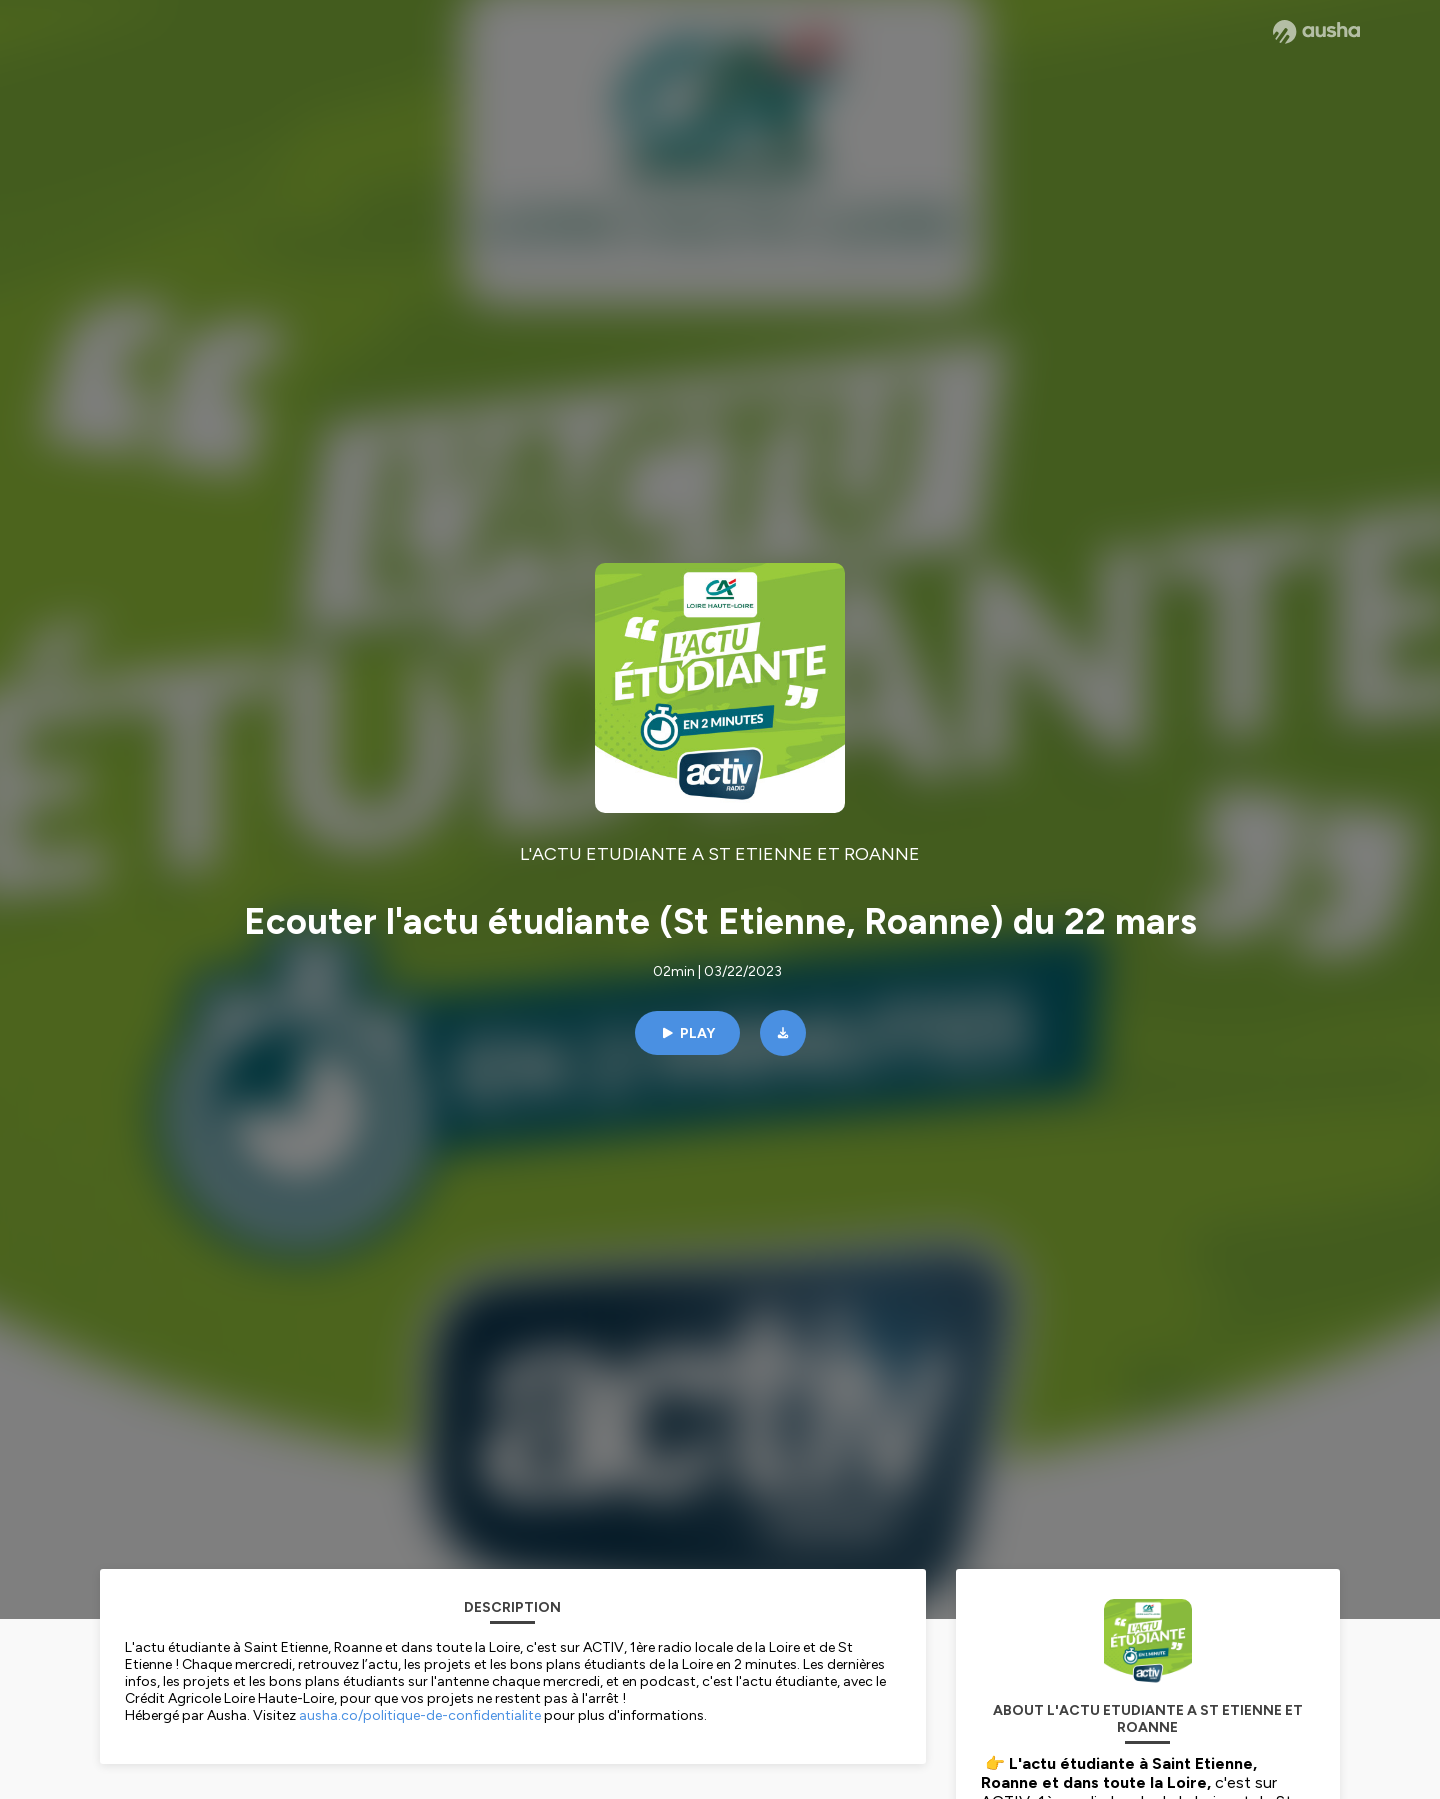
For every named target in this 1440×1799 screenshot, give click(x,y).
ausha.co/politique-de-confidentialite (420, 1715)
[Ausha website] (1316, 32)
